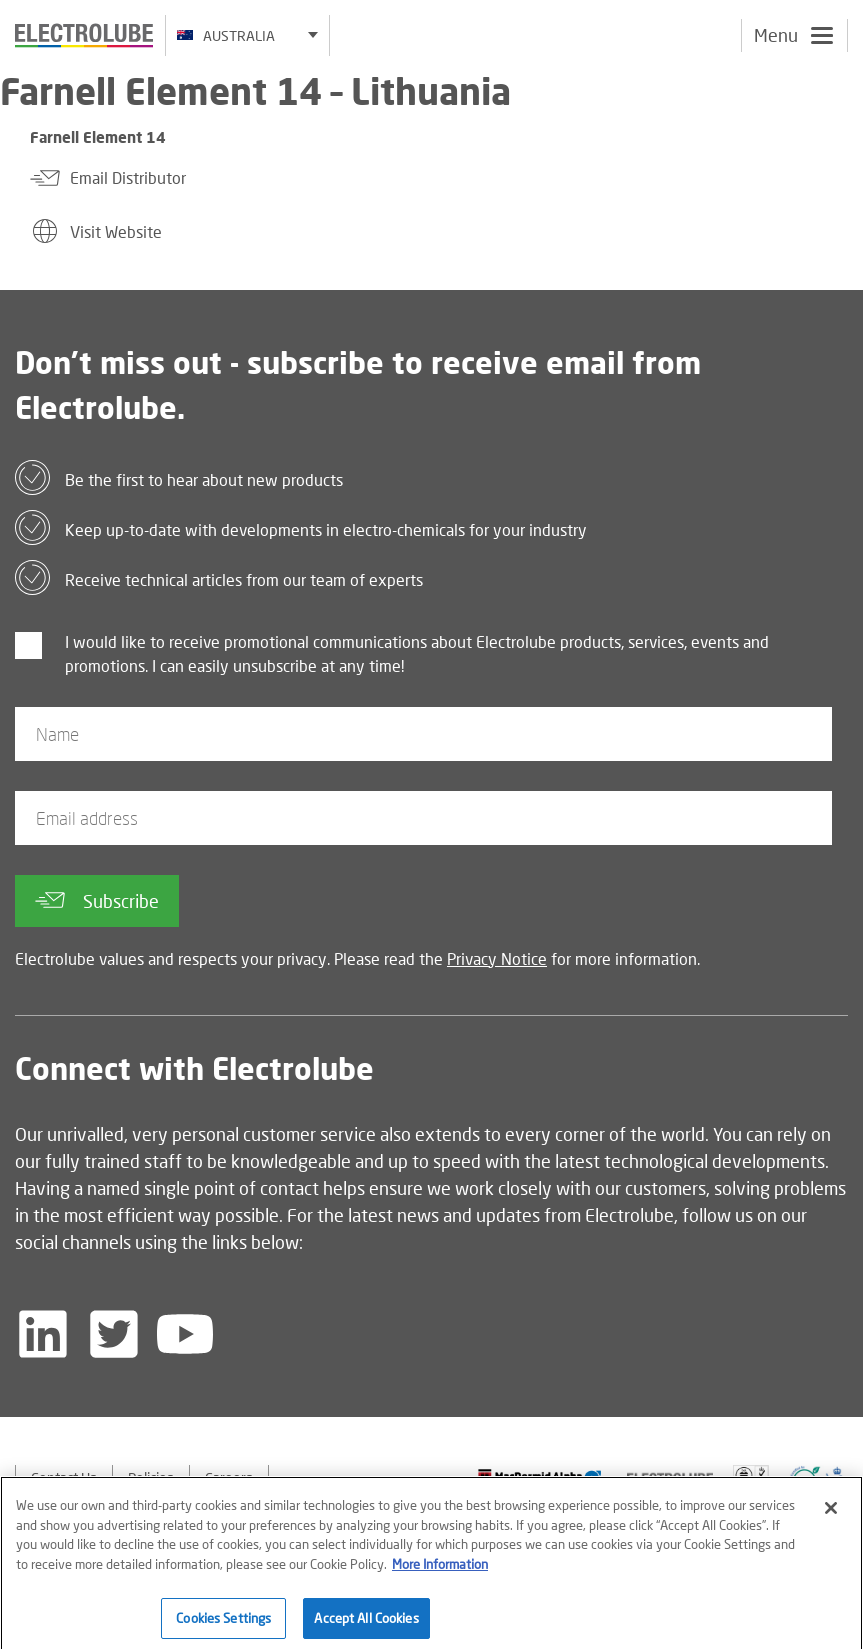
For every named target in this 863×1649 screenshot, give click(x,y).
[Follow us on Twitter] (114, 1334)
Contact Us (64, 1477)
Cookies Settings (223, 1623)
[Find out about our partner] (540, 1477)
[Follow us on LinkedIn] (43, 1334)
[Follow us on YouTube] (185, 1334)
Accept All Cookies (366, 1623)
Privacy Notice (497, 958)
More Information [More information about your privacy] (440, 1569)
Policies (151, 1477)
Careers (229, 1477)
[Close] (831, 1514)
